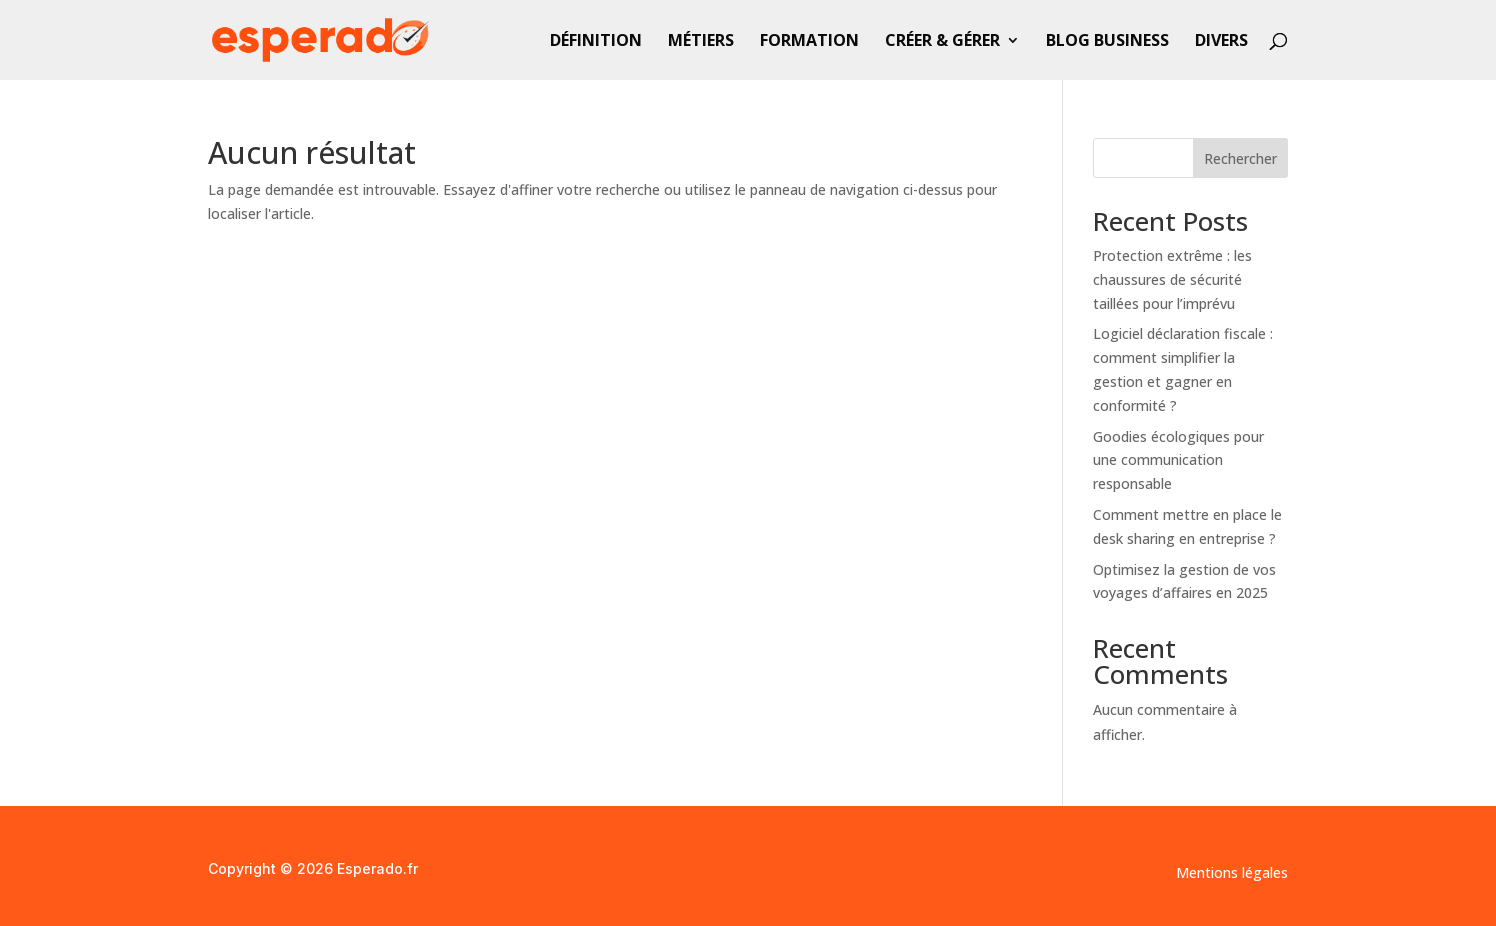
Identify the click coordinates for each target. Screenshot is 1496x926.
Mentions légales (1232, 874)
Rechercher (1240, 158)
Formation (809, 42)
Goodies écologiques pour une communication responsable (1178, 460)
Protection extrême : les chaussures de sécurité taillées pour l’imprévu (1172, 279)
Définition (596, 42)
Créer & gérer (942, 42)
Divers (1221, 42)
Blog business (1107, 42)
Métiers (701, 42)
